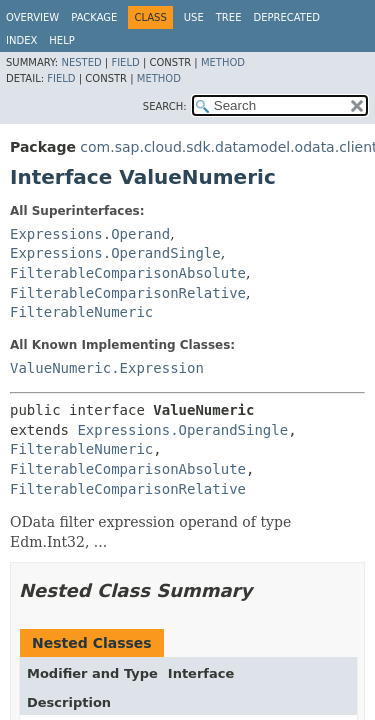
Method (223, 62)
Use (194, 17)
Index (21, 40)
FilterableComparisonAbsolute (128, 273)
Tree (229, 17)
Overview (32, 17)
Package (94, 17)
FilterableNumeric (81, 312)
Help (61, 40)
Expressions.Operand (90, 234)
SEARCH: (165, 106)
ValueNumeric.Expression (107, 368)
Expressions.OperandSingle (115, 253)
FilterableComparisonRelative (128, 293)
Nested (81, 62)
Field (125, 62)
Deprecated (286, 17)
